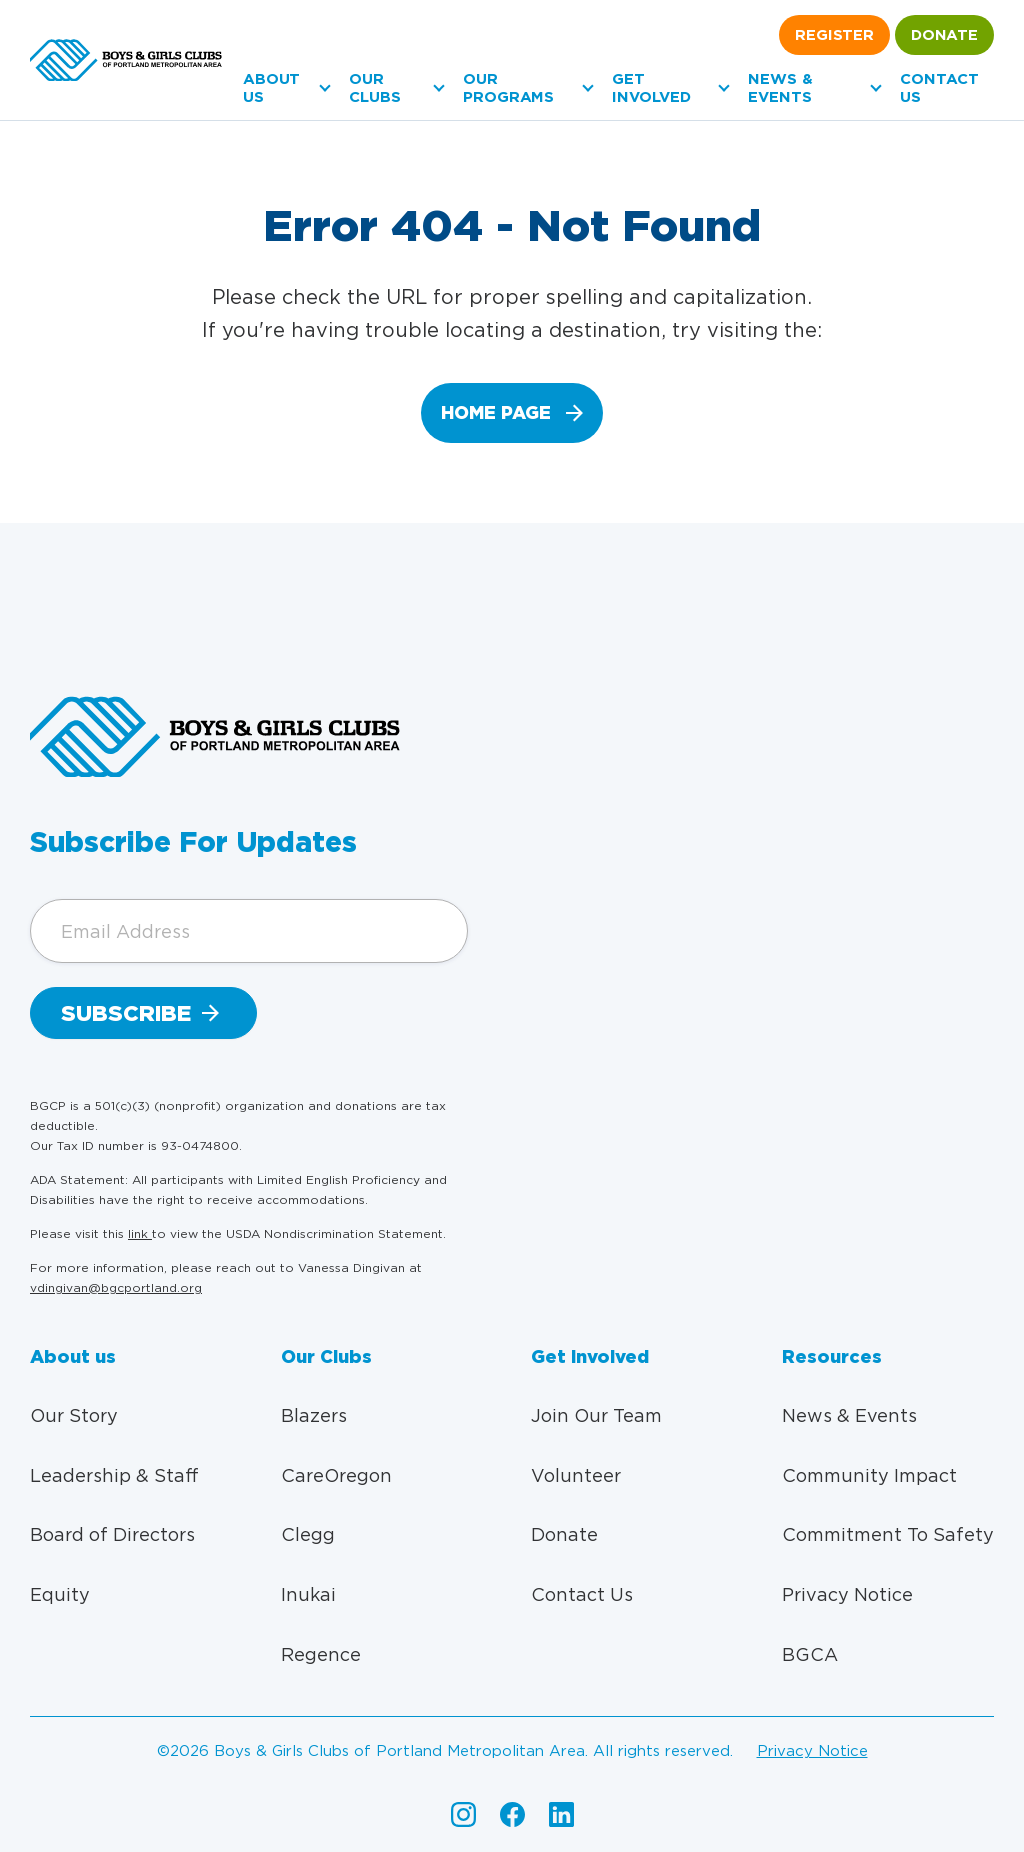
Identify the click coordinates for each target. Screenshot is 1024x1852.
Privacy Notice (847, 1594)
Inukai (308, 1594)
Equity (60, 1594)
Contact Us (582, 1594)
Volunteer (576, 1475)
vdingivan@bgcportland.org (116, 1287)
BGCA (810, 1654)
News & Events (780, 88)
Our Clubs (375, 88)
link (140, 1233)
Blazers (314, 1415)
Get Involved (651, 88)
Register (834, 35)
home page (496, 412)
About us (272, 88)
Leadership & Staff (114, 1475)
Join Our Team (596, 1415)
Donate (944, 35)
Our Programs (508, 88)
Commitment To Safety (888, 1534)
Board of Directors (112, 1534)
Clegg (308, 1534)
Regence (321, 1654)
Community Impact (869, 1475)
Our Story (74, 1415)
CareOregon (336, 1475)
